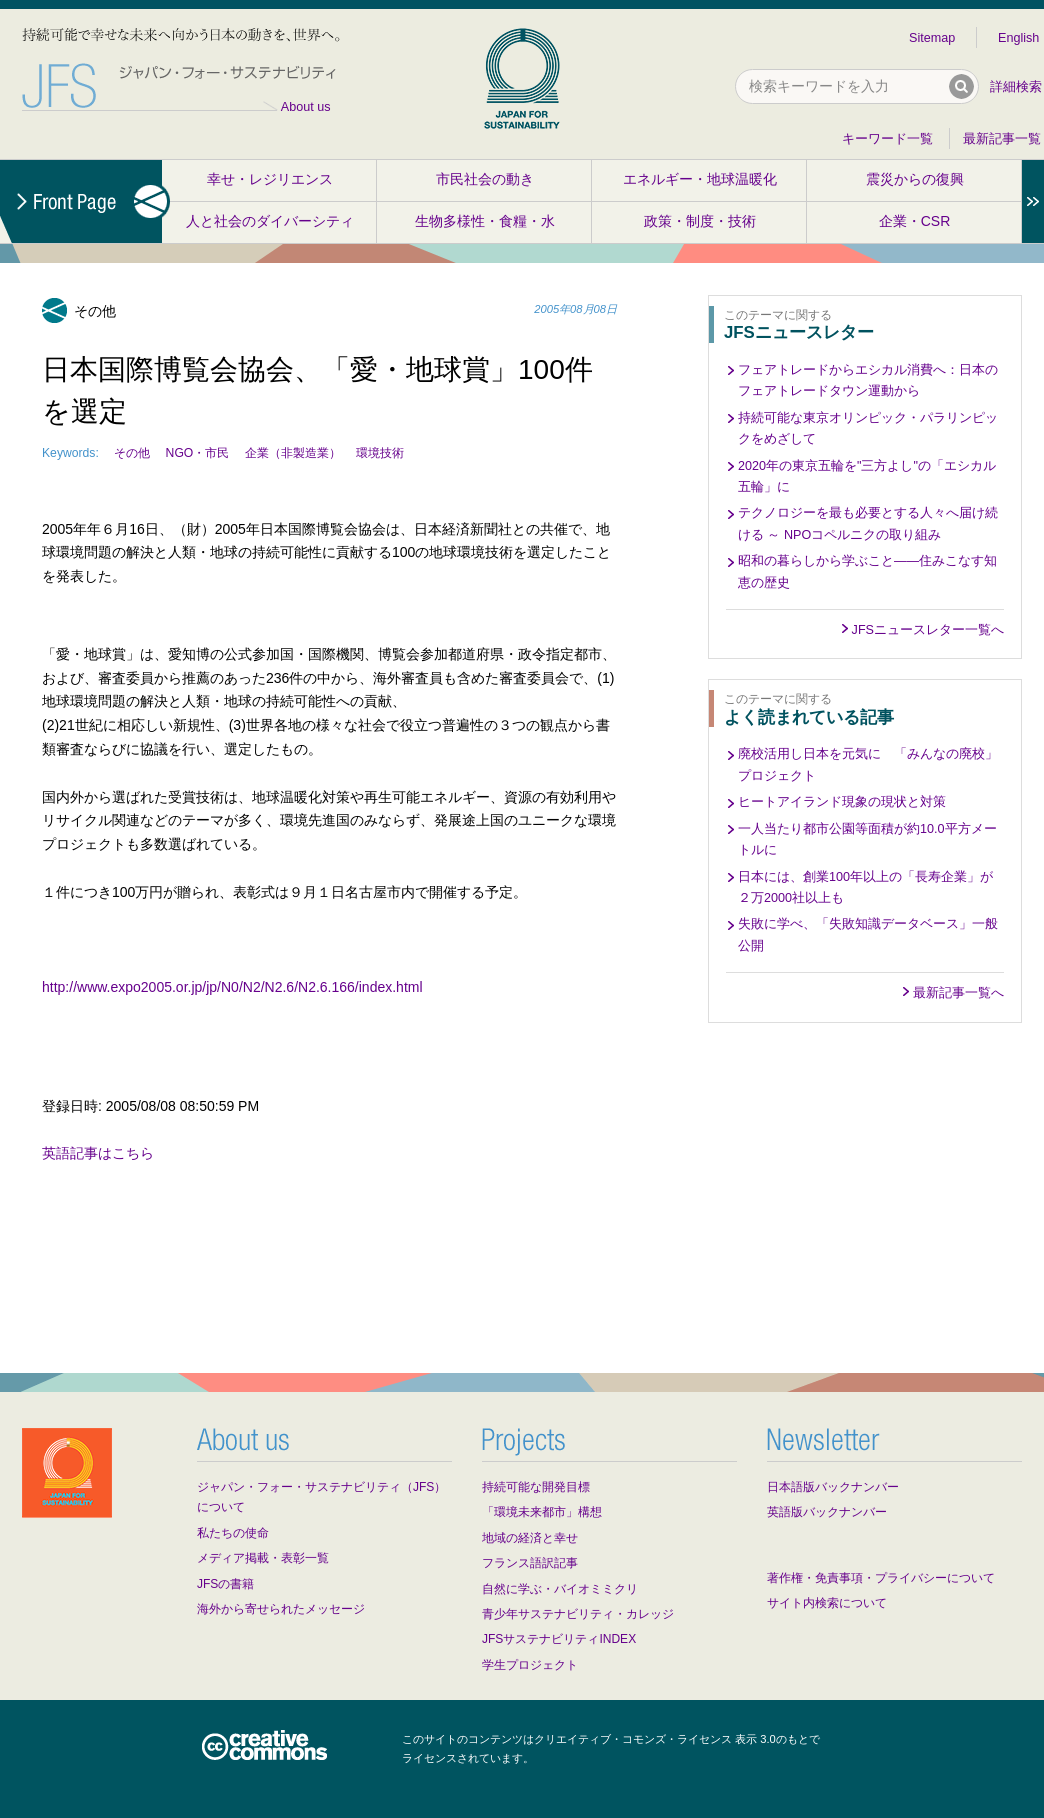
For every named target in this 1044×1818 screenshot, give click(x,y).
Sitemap (932, 38)
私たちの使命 (233, 1533)
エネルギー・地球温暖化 (700, 179)
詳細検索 (1016, 87)
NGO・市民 (198, 453)
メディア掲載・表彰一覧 (263, 1558)
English (1018, 38)
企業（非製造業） (293, 453)
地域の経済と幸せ (530, 1538)
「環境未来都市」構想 (542, 1512)
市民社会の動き (485, 179)
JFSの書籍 (225, 1584)
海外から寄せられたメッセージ (281, 1609)
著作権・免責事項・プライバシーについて (881, 1578)
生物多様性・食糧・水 (485, 221)
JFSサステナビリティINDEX (559, 1639)
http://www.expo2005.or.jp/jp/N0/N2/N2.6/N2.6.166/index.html (232, 987)
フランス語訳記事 (530, 1563)
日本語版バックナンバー (833, 1487)
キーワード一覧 (887, 139)
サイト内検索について (827, 1603)
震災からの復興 (915, 179)
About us (306, 107)
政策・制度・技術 (700, 221)
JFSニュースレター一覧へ (928, 630)
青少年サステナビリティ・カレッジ (578, 1614)
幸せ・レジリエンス (270, 179)
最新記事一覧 (1002, 139)
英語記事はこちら (98, 1153)
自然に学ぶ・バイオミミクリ (560, 1589)
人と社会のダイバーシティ (270, 221)
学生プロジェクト (530, 1665)
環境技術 (380, 453)
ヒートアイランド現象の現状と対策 (842, 802)
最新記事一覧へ (958, 993)
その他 (132, 453)
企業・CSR (915, 221)
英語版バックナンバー (827, 1512)
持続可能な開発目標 (536, 1487)
